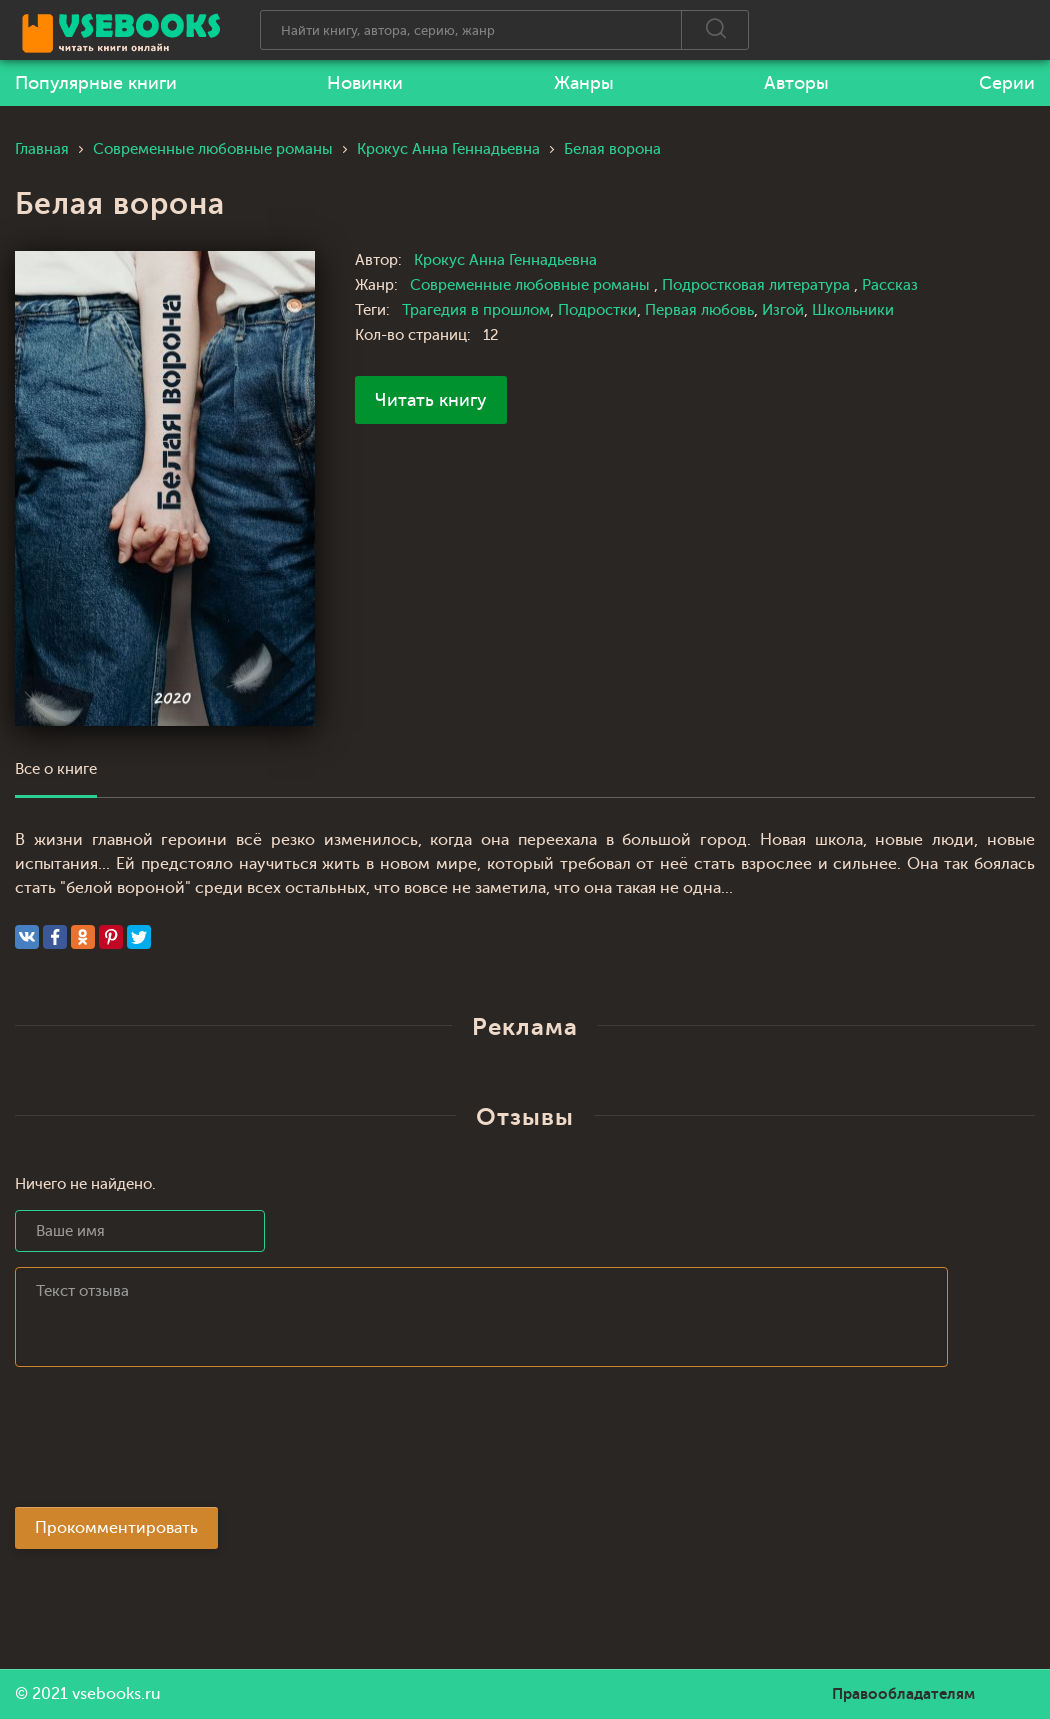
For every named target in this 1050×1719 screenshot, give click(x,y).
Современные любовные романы (532, 285)
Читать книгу (431, 400)
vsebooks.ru (116, 1694)
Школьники (853, 310)
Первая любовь (699, 310)
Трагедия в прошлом (476, 310)
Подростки (597, 310)
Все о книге (56, 769)
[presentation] (167, 1443)
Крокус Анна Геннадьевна (505, 260)
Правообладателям (903, 1694)
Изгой (783, 310)
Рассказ (890, 285)
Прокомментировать (116, 1528)
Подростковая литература (758, 285)
